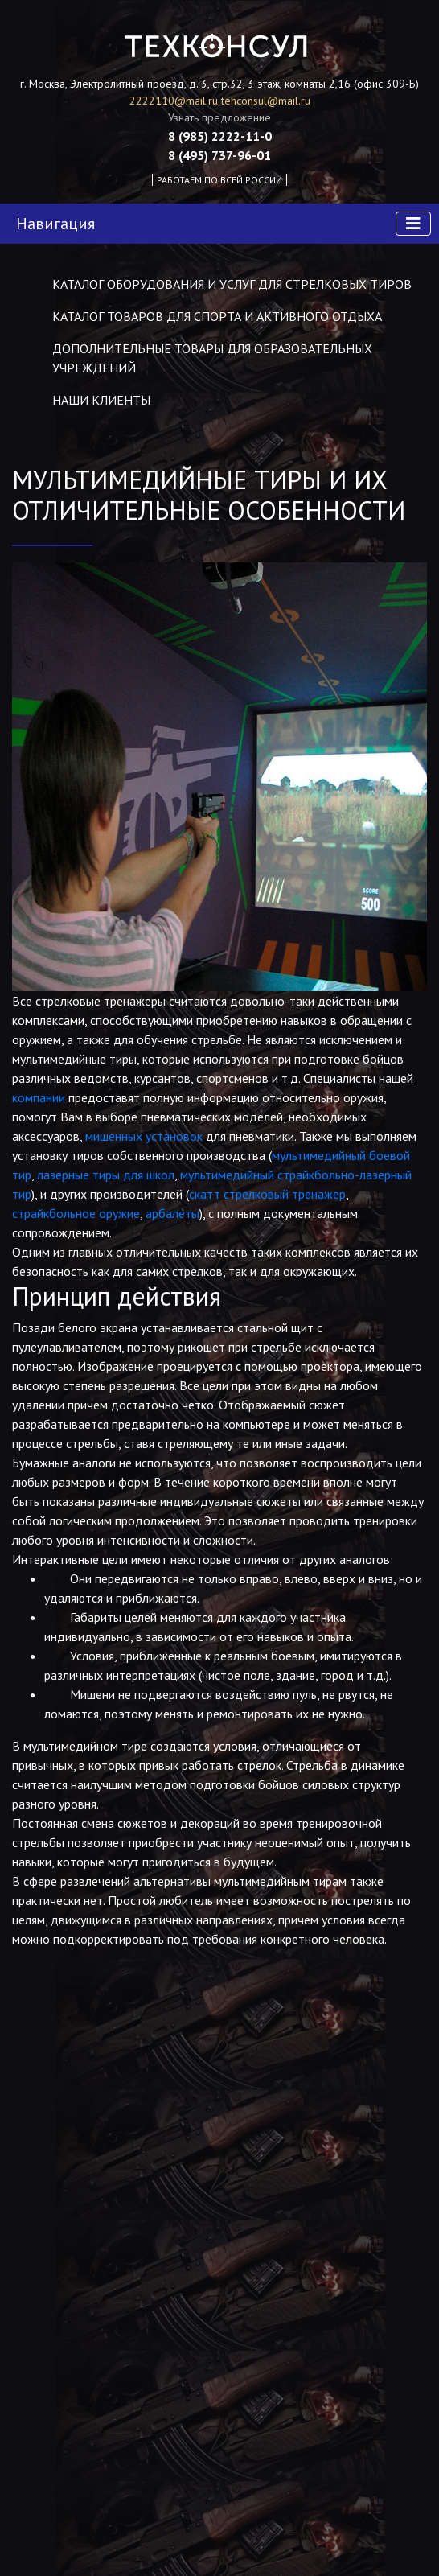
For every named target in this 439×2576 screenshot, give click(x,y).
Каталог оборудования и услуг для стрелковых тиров (232, 284)
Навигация (55, 223)
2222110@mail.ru (175, 100)
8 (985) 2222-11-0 (220, 136)
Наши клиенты (101, 400)
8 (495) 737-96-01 (219, 155)
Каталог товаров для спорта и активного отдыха (217, 316)
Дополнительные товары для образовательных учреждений (212, 358)
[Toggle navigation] (413, 224)
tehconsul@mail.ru (265, 100)
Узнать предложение (219, 117)
